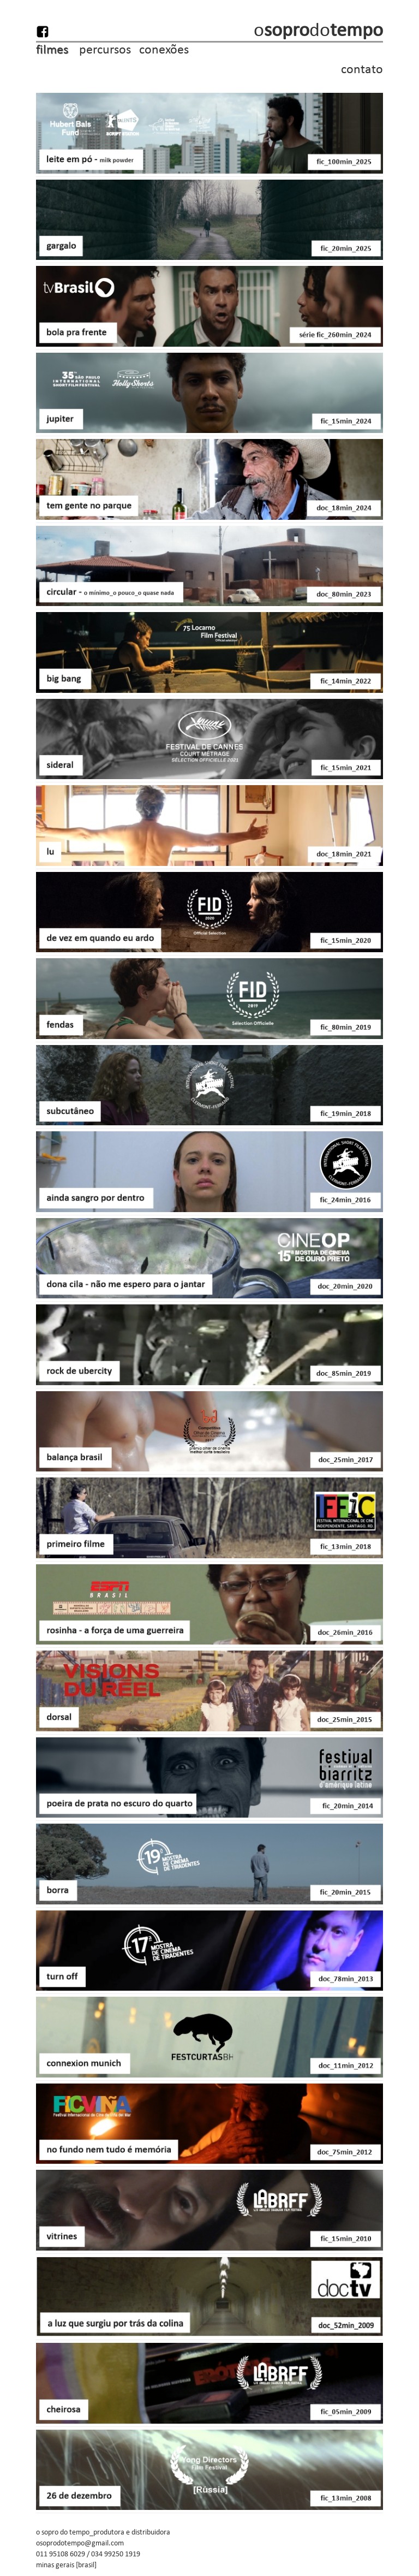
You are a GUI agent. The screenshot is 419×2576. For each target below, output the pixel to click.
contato (362, 69)
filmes (55, 49)
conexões (162, 49)
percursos (105, 49)
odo (318, 30)
